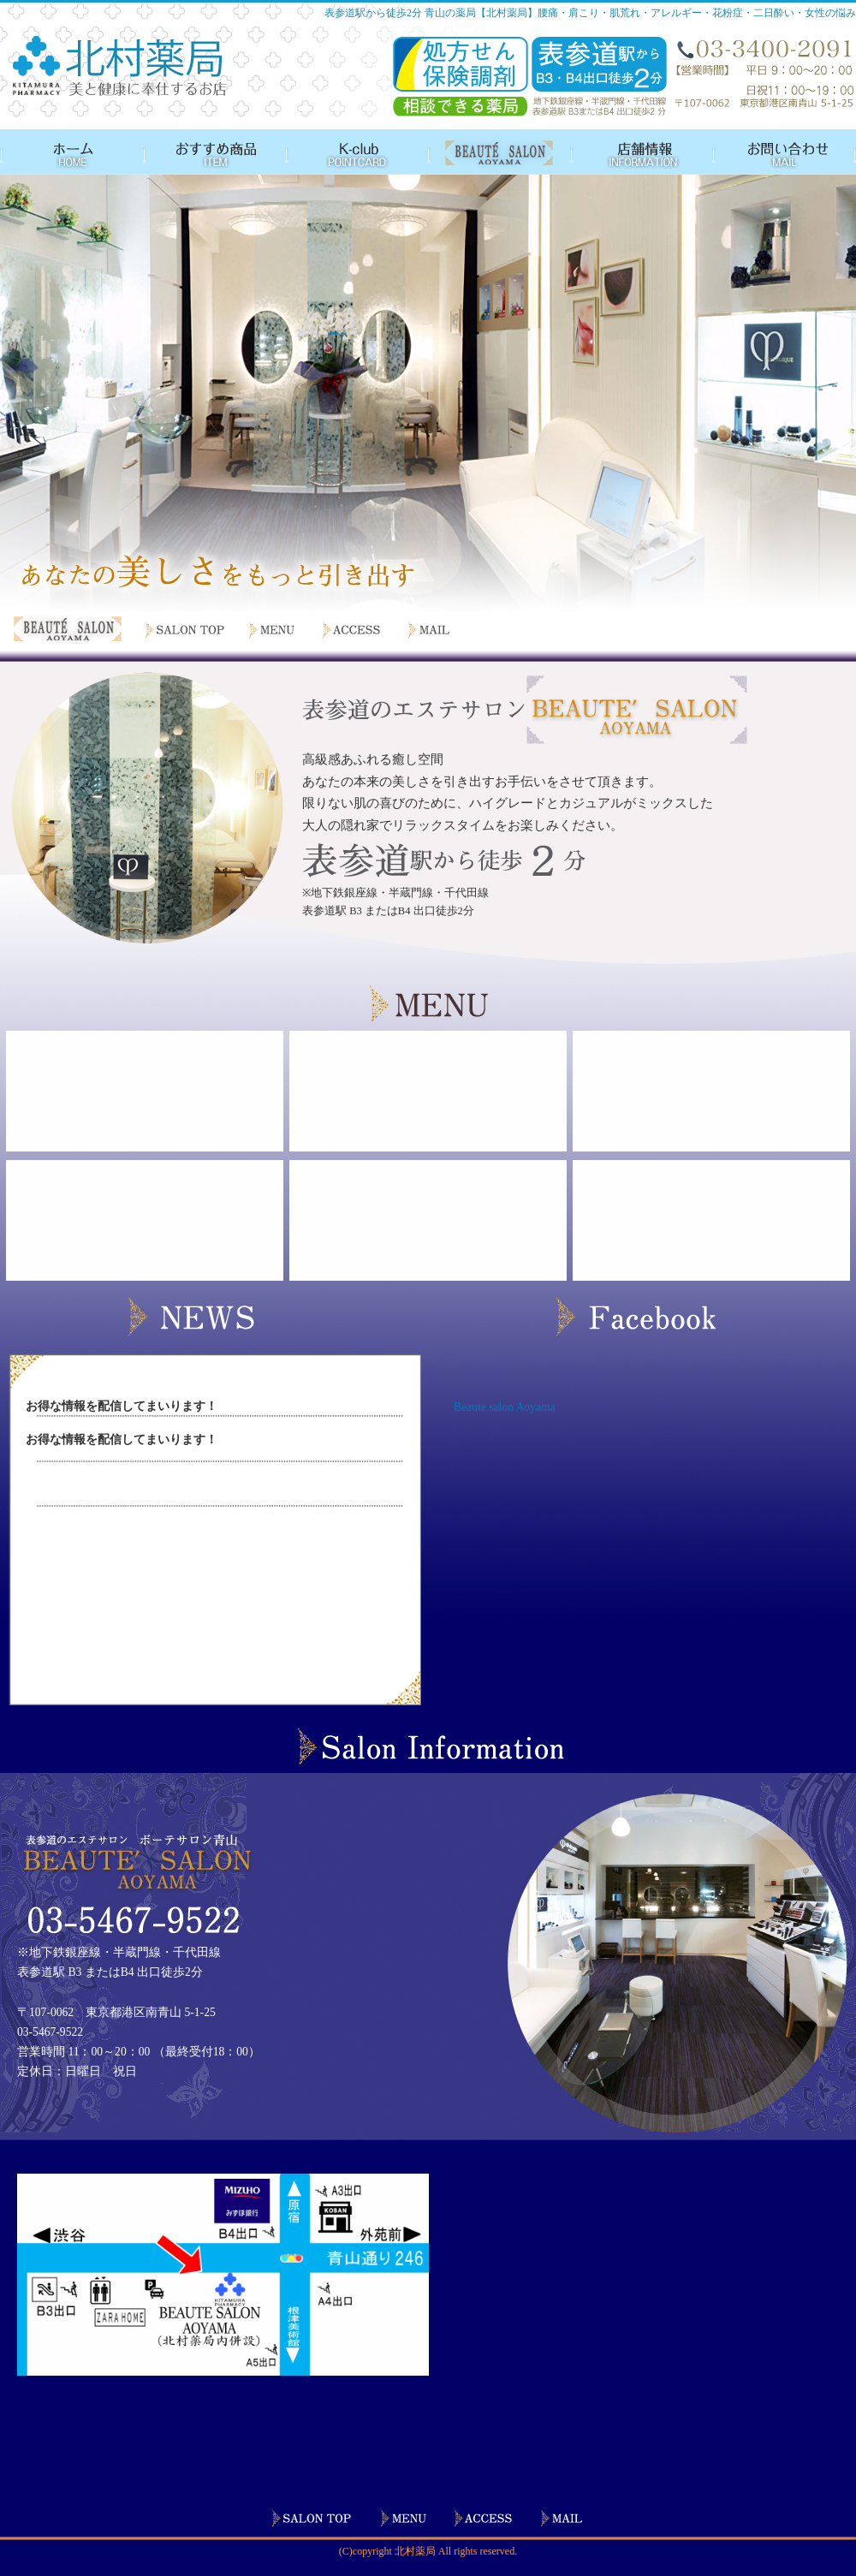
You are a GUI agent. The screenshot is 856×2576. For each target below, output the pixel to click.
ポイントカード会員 (352, 152)
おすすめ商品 (211, 152)
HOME (70, 152)
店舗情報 (633, 152)
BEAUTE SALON (492, 152)
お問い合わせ (780, 152)
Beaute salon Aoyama (505, 1407)
